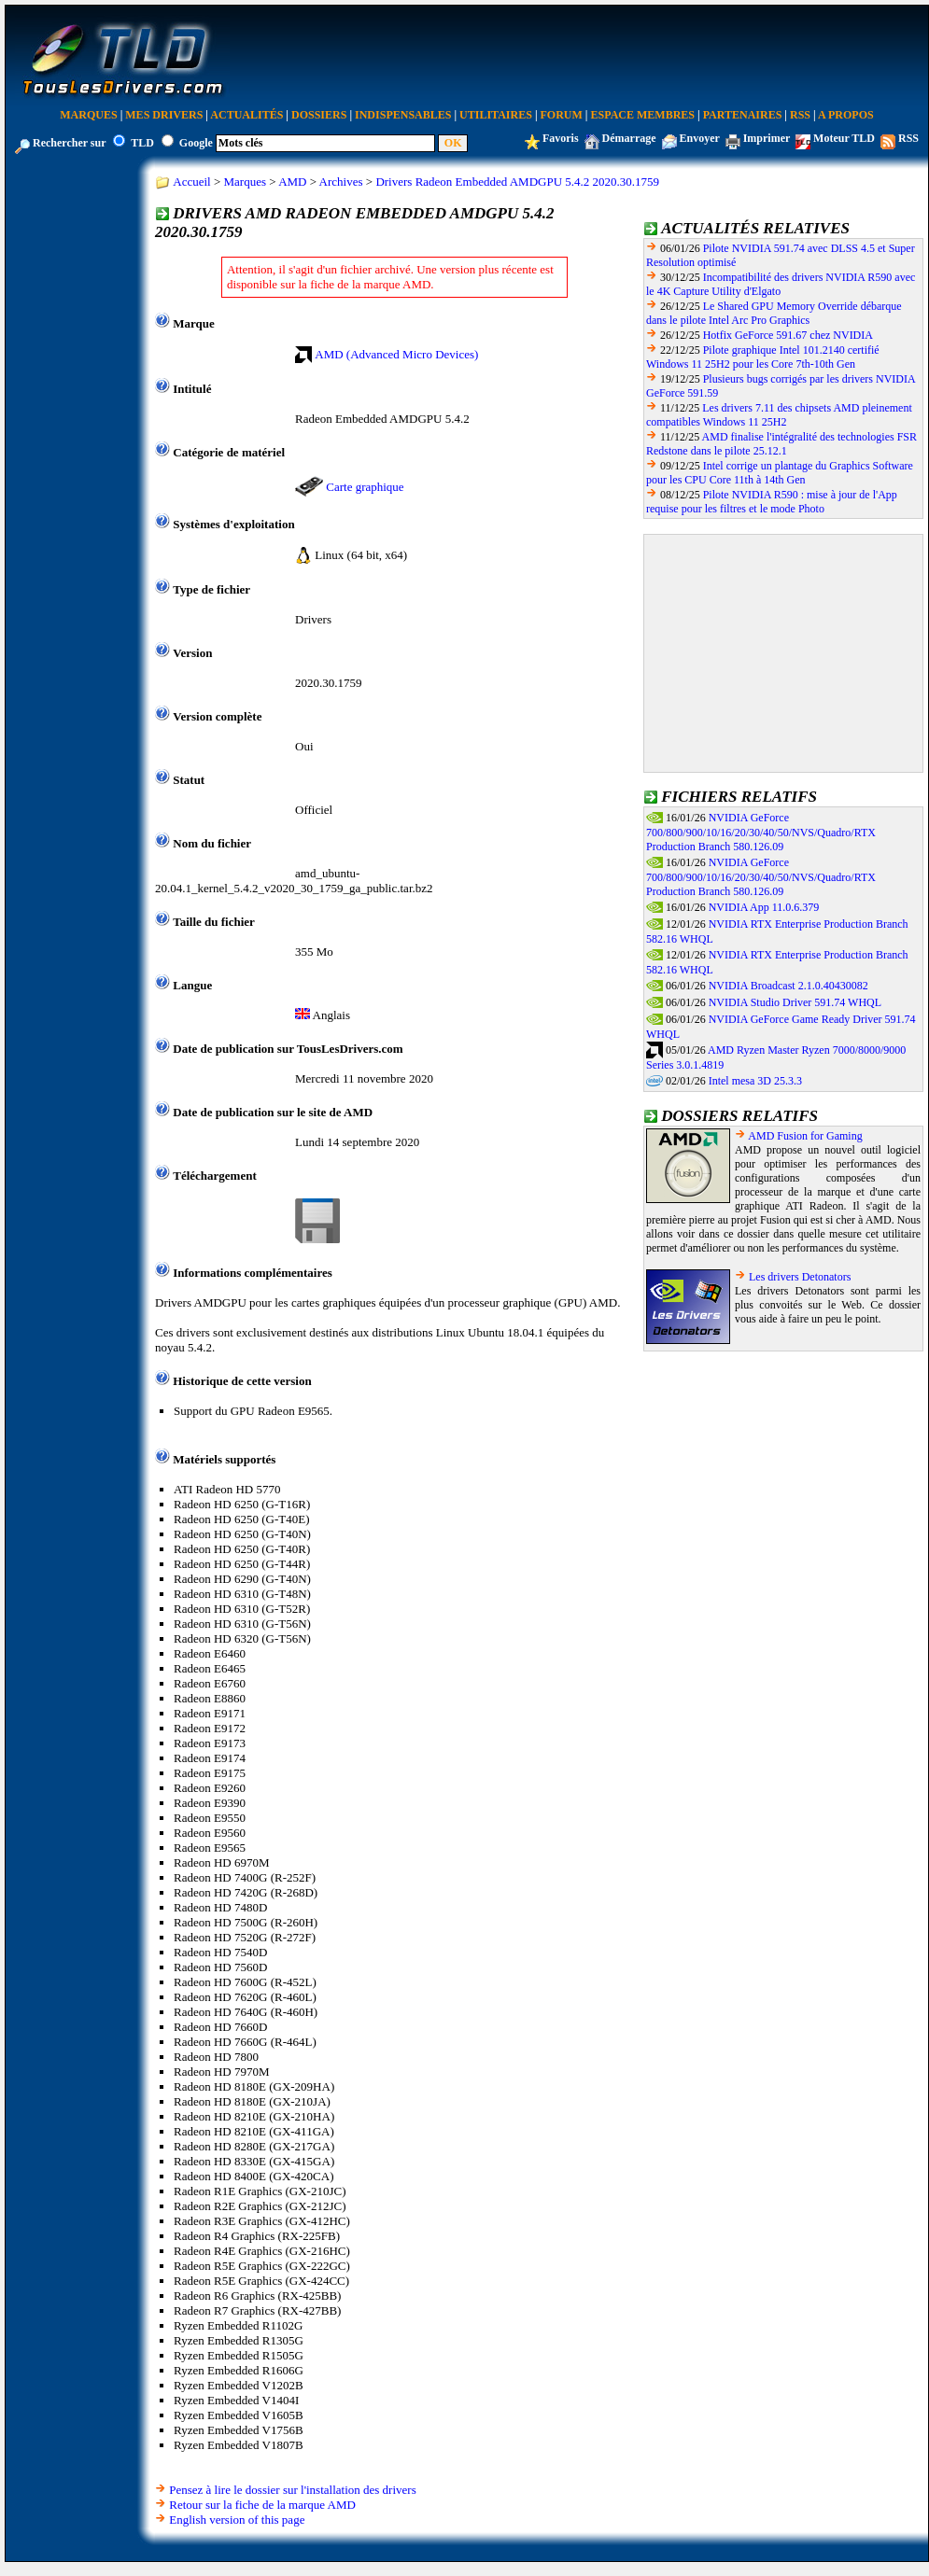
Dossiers (318, 114)
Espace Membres (643, 114)
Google (196, 142)
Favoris (560, 138)
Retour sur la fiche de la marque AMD (262, 2505)
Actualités (246, 114)
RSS (800, 114)
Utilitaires (495, 114)
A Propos (846, 114)
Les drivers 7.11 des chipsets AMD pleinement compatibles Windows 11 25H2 (779, 414)
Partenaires (742, 114)
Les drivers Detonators (800, 1276)
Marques (88, 114)
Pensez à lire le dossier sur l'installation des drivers (292, 2490)
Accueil (191, 182)
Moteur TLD (844, 138)
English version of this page (236, 2520)
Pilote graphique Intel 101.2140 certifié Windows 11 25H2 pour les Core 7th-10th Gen (763, 357)
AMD (292, 182)
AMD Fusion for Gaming (805, 1135)
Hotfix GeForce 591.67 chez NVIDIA (788, 335)
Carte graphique (364, 487)
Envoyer (700, 138)
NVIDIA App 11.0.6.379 (764, 907)
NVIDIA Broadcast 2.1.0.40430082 (788, 985)
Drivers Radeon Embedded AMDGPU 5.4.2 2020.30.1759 (517, 182)
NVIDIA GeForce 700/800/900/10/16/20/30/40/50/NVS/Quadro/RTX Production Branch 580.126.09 (761, 832)
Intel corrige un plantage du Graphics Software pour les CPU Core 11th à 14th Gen (779, 472)
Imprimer (766, 138)
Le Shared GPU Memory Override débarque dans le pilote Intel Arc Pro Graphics (774, 313)
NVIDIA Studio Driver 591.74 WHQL (795, 1002)
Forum (562, 114)
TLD (142, 142)
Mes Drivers (164, 114)
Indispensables (403, 114)
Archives (341, 182)
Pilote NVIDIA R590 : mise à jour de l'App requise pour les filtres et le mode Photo (771, 501)
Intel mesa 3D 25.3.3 (755, 1080)
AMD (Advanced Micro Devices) (396, 354)
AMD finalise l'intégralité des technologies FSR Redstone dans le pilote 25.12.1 (781, 443)
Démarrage (629, 138)
